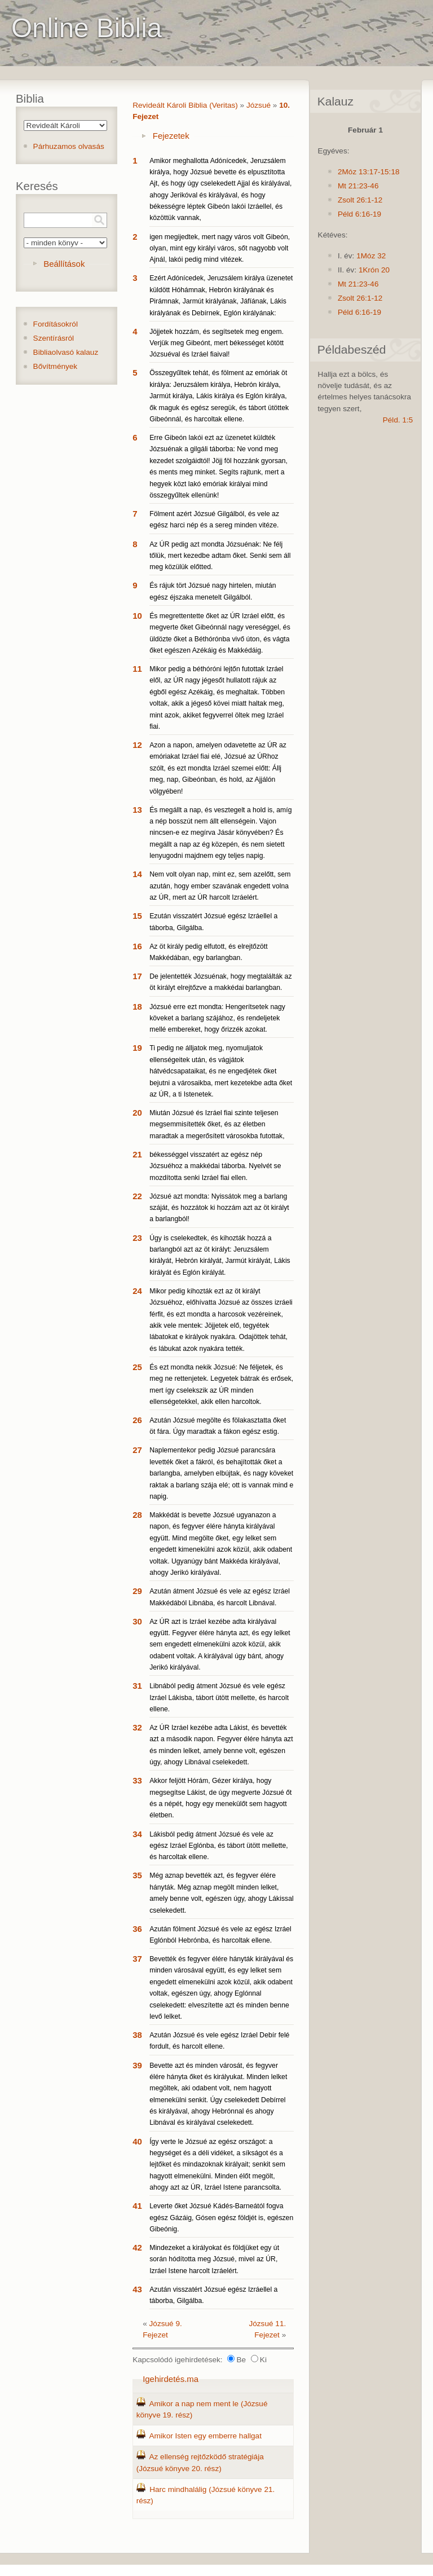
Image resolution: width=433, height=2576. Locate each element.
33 (137, 1780)
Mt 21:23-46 (358, 186)
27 (137, 1450)
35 (137, 1875)
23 (137, 1238)
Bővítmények (55, 366)
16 (137, 946)
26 (137, 1420)
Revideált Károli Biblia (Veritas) (185, 105)
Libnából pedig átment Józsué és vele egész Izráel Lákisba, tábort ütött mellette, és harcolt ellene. (219, 1697)
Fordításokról (55, 324)
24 (137, 1291)
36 (137, 1929)
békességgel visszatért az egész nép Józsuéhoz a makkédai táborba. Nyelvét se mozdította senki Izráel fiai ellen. (215, 1166)
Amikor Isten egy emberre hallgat (205, 2436)
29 (137, 1591)
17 (137, 976)
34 (137, 1834)
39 (137, 2065)
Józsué (258, 105)
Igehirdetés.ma (170, 2379)
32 (137, 1727)
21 (137, 1154)
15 (137, 916)
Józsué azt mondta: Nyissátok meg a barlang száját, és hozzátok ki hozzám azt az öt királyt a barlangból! (219, 1207)
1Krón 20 (374, 270)
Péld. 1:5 (398, 420)
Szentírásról (53, 338)
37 (137, 1958)
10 (137, 615)
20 (137, 1112)
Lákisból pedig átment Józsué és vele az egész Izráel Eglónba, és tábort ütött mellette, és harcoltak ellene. (218, 1845)
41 (137, 2205)
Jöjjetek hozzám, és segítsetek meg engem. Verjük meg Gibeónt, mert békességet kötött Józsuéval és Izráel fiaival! (216, 343)
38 (137, 2035)
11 (137, 668)
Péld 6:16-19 (359, 214)
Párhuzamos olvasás (68, 146)
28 (137, 1515)
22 (137, 1196)
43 (137, 2289)
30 (137, 1621)
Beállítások (64, 263)
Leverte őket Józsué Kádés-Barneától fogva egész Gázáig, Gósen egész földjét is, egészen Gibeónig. (221, 2217)
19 (137, 1048)
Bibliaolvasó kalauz (66, 352)
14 (137, 874)
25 (137, 1367)
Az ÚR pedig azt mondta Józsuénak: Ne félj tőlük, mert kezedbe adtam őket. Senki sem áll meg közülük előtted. (219, 555)
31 (137, 1685)
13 (137, 809)
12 (137, 745)
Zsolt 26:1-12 (360, 200)
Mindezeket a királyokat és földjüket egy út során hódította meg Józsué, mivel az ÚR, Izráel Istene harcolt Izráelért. (214, 2259)
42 (137, 2247)
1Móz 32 (371, 256)
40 (137, 2141)
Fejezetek (171, 135)
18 (137, 1006)
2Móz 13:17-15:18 (369, 172)
